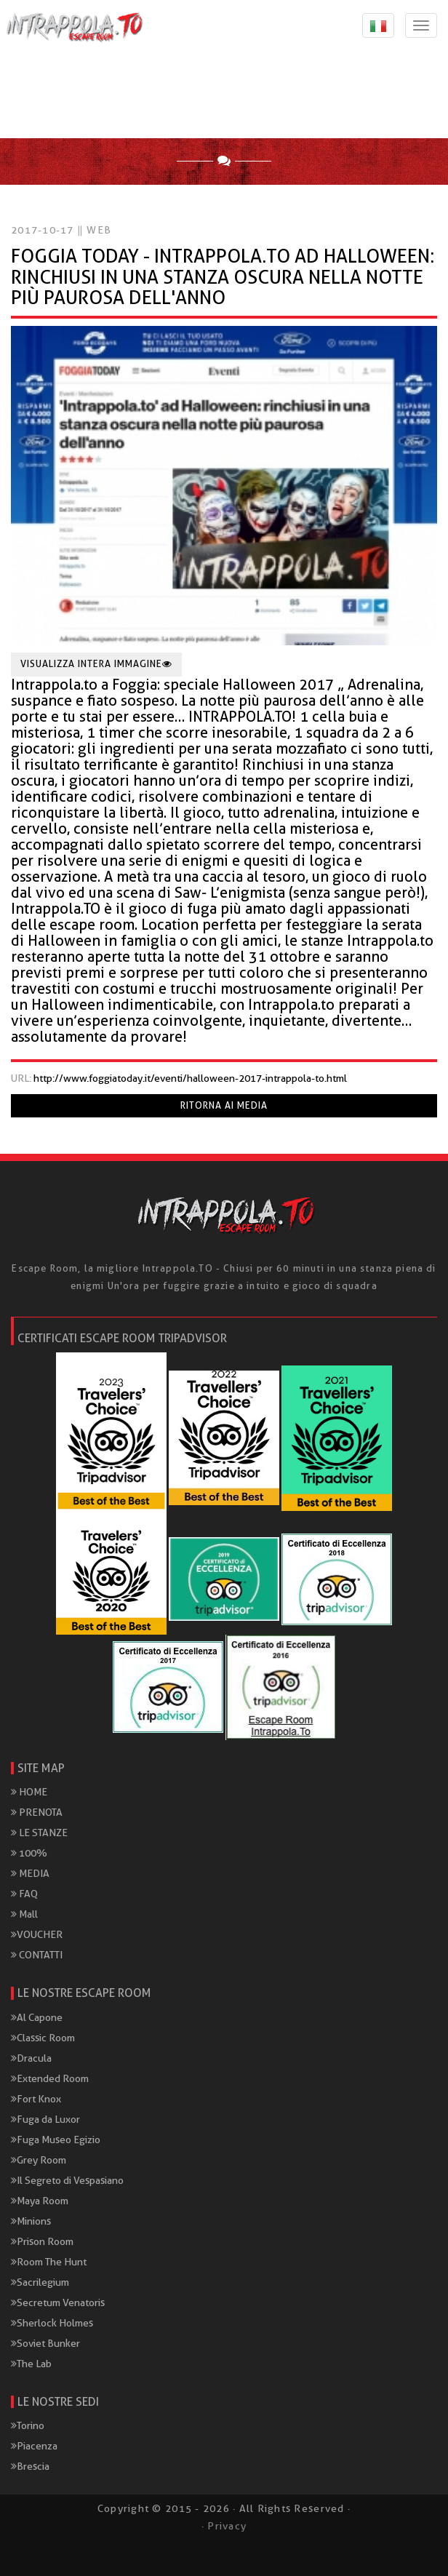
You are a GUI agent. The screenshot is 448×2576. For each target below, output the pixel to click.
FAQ (24, 1893)
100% (29, 1853)
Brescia (30, 2466)
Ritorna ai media (224, 1105)
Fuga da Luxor (45, 2119)
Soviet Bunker (45, 2343)
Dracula (31, 2058)
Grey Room (38, 2160)
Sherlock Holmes (52, 2323)
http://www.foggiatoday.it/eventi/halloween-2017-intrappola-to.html (190, 1078)
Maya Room (39, 2200)
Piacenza (34, 2446)
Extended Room (50, 2078)
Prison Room (42, 2241)
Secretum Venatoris (58, 2302)
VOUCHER (37, 1934)
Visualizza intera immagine (96, 663)
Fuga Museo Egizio (55, 2139)
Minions (31, 2221)
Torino (27, 2425)
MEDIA (30, 1873)
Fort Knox (36, 2099)
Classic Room (43, 2037)
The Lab (31, 2363)
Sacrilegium (40, 2282)
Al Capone (37, 2017)
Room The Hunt (49, 2262)
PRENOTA (37, 1812)
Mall (24, 1914)
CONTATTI (37, 1955)
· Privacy (224, 2526)
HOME (29, 1792)
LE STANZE (39, 1832)
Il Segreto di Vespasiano (67, 2180)
